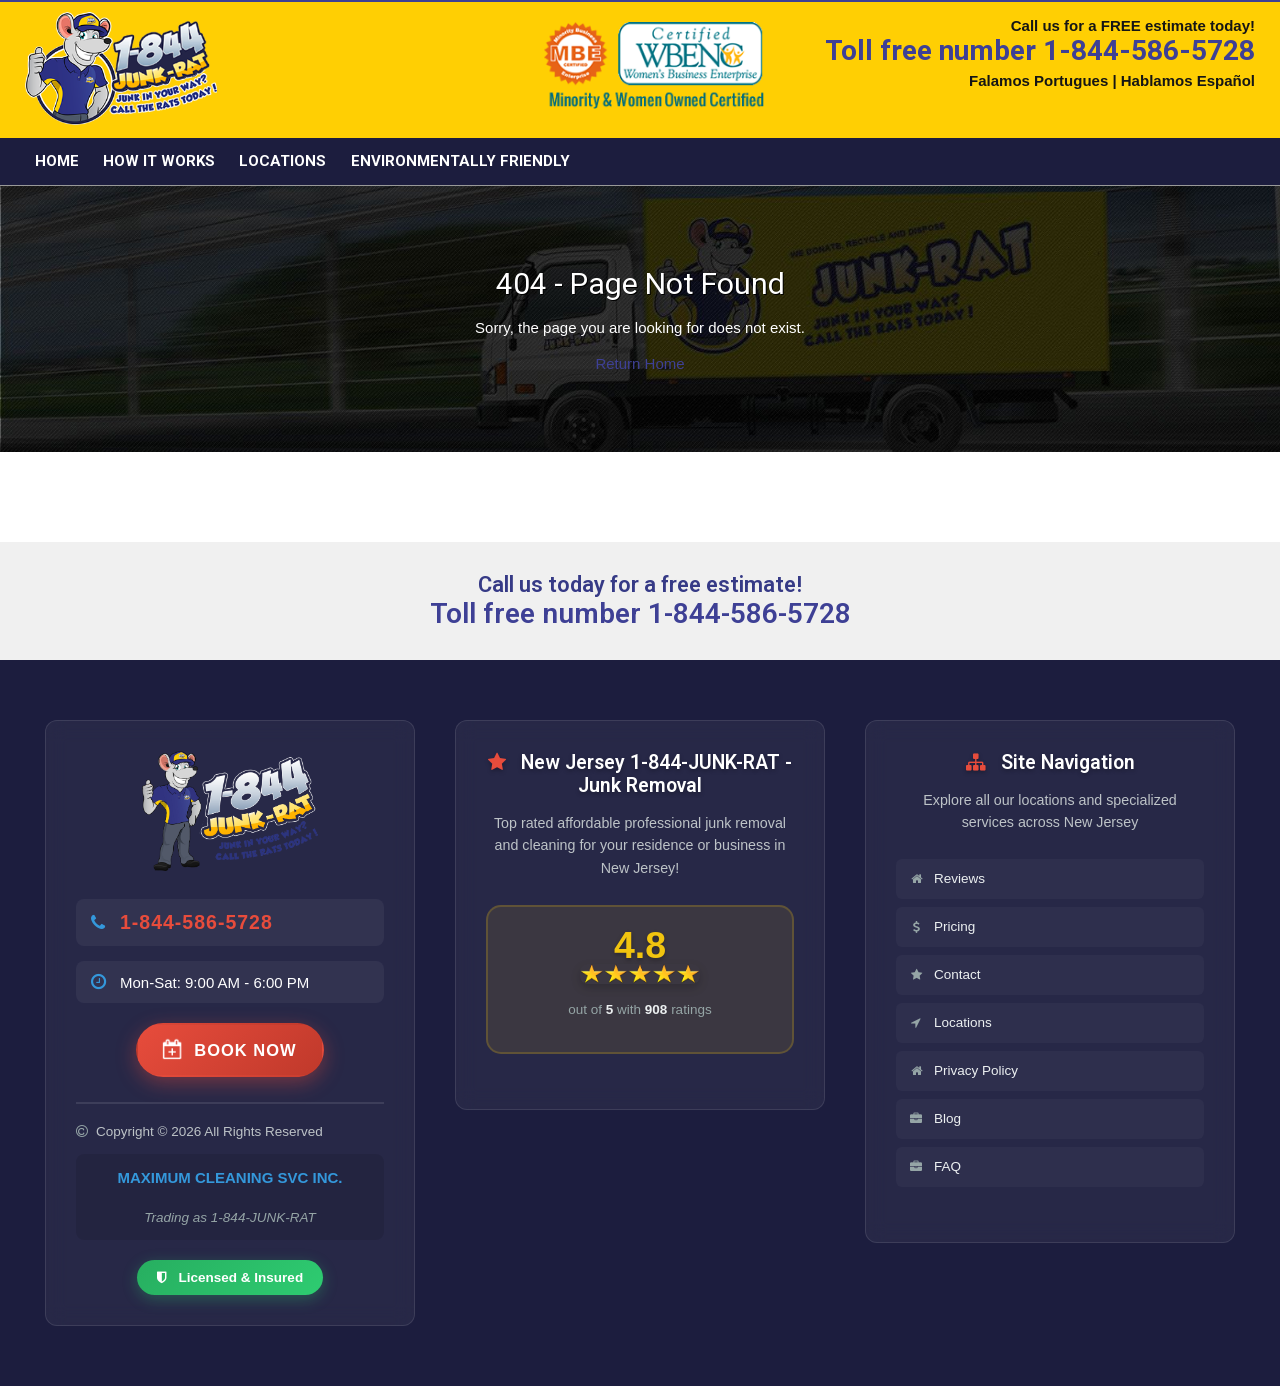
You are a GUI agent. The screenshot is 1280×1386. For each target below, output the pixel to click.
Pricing (941, 926)
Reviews (946, 878)
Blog (934, 1118)
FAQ (934, 1166)
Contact (944, 974)
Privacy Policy (963, 1070)
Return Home (639, 363)
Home (57, 161)
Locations (282, 161)
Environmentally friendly (460, 161)
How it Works (159, 161)
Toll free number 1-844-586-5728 (1040, 50)
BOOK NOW (229, 1050)
